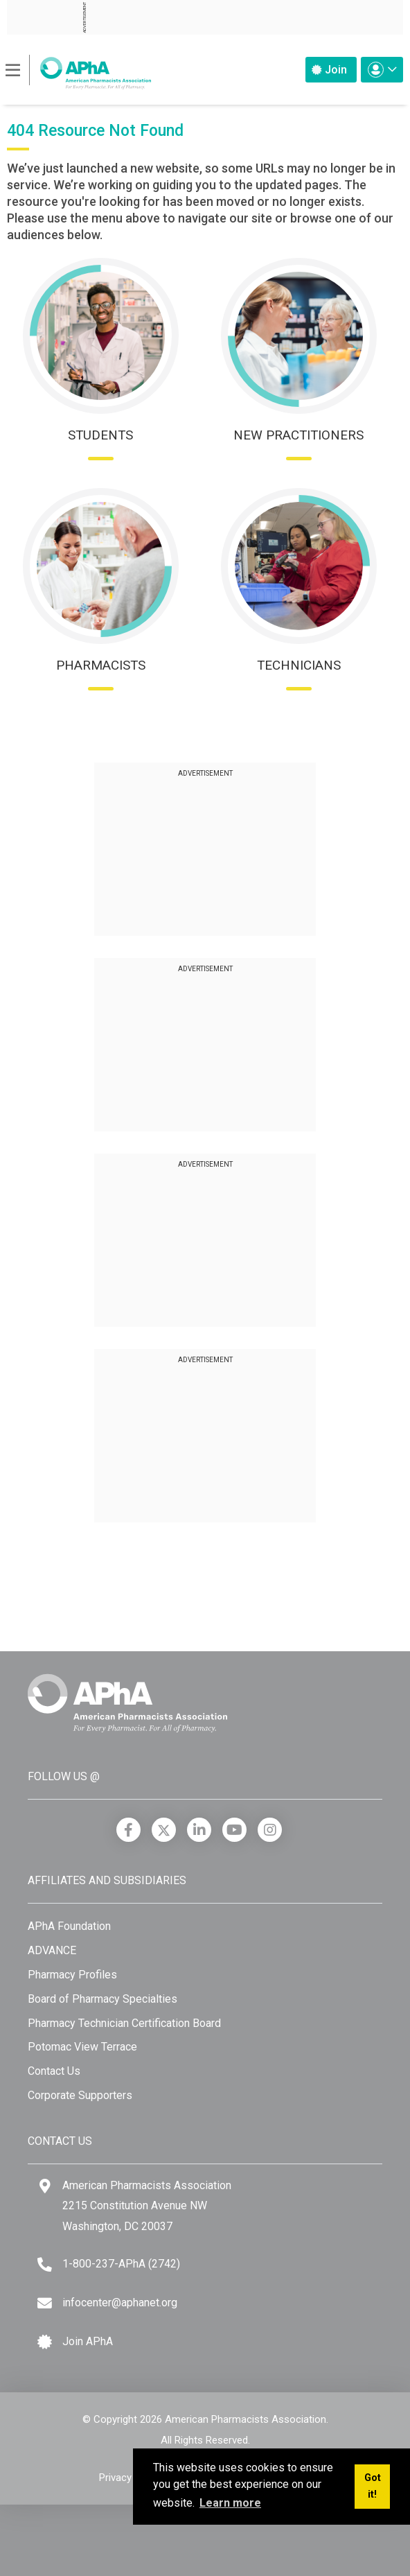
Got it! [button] (372, 2486)
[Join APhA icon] (44, 2342)
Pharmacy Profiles (72, 1974)
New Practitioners (298, 435)
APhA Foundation (69, 1926)
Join (329, 69)
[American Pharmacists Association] (79, 69)
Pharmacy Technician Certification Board (124, 2023)
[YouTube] (234, 1830)
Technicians (299, 665)
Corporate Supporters (80, 2095)
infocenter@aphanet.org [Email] (119, 2302)
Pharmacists (100, 665)
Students (100, 435)
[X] (164, 1830)
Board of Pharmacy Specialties (102, 1998)
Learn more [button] (230, 2502)
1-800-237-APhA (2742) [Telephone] (121, 2263)
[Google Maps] (45, 2186)
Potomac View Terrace (82, 2046)
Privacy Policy (130, 2477)
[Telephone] (44, 2264)
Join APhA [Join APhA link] (87, 2341)
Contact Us (54, 2071)
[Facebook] (128, 1830)
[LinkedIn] (199, 1830)
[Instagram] (270, 1830)
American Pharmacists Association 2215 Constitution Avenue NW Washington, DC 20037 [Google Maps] (146, 2206)
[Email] (44, 2303)
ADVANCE (52, 1950)
